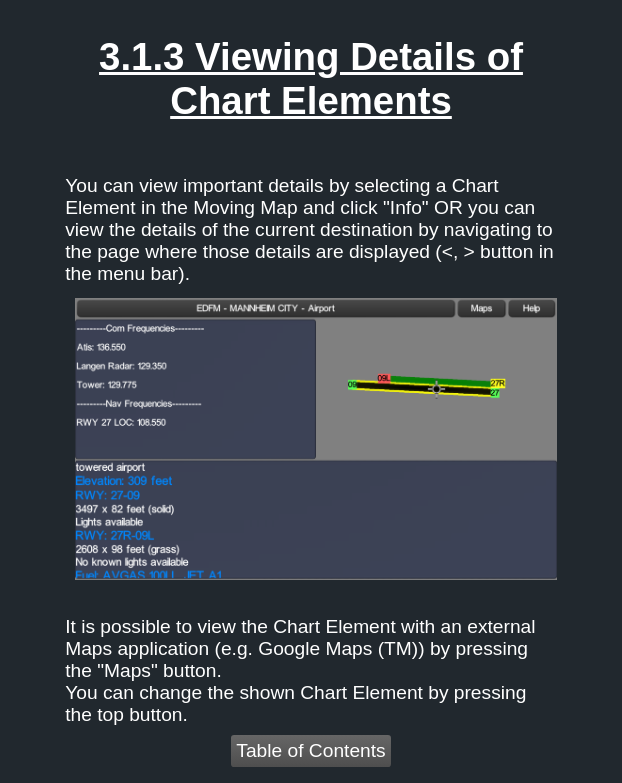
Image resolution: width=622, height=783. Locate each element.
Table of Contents (310, 750)
